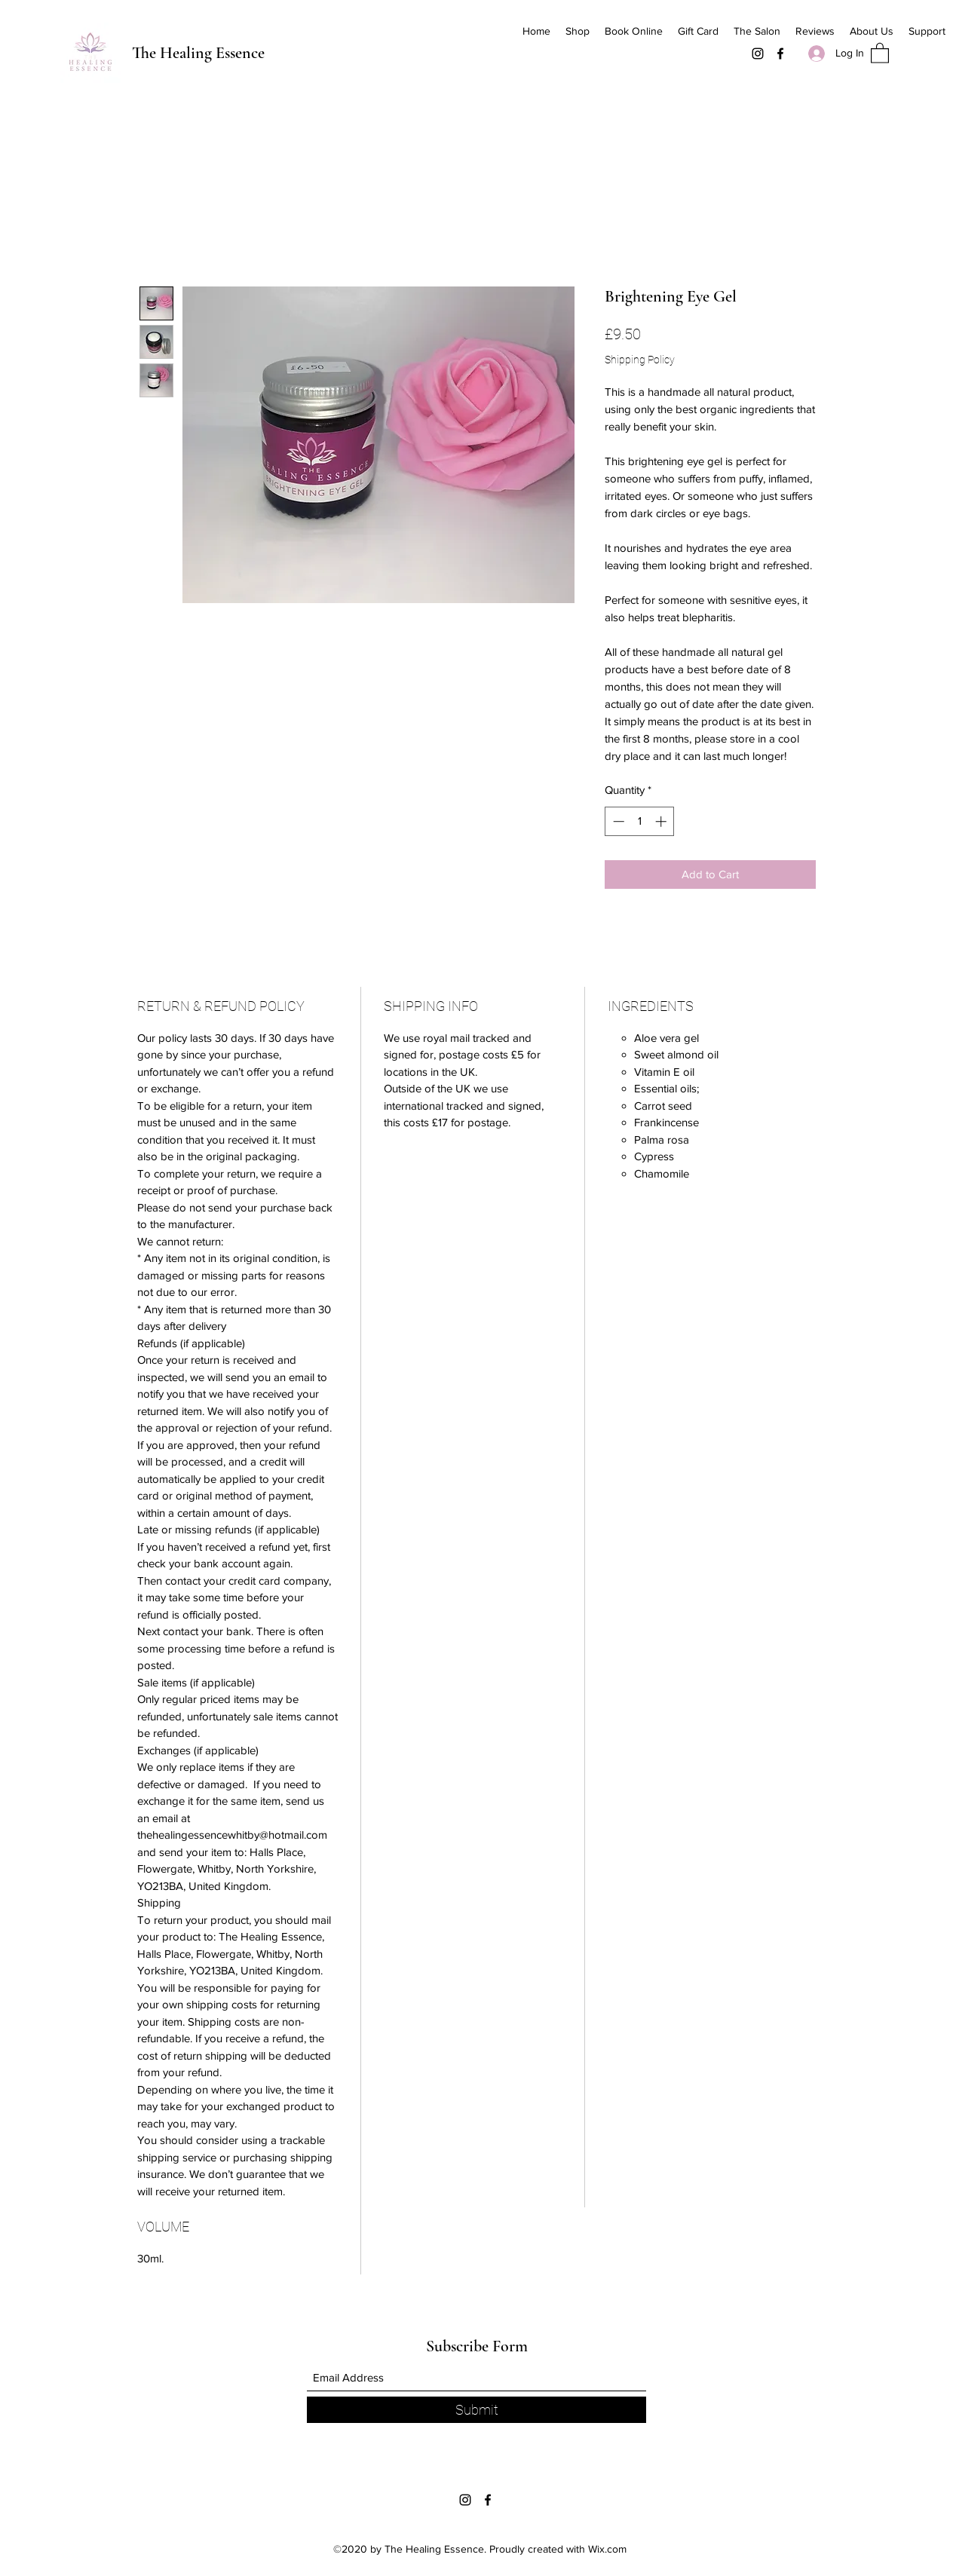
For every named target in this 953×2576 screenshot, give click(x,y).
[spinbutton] (639, 821)
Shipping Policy (640, 360)
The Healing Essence (198, 53)
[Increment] (662, 821)
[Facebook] (780, 53)
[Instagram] (757, 53)
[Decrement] (617, 821)
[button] (880, 52)
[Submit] (476, 2410)
